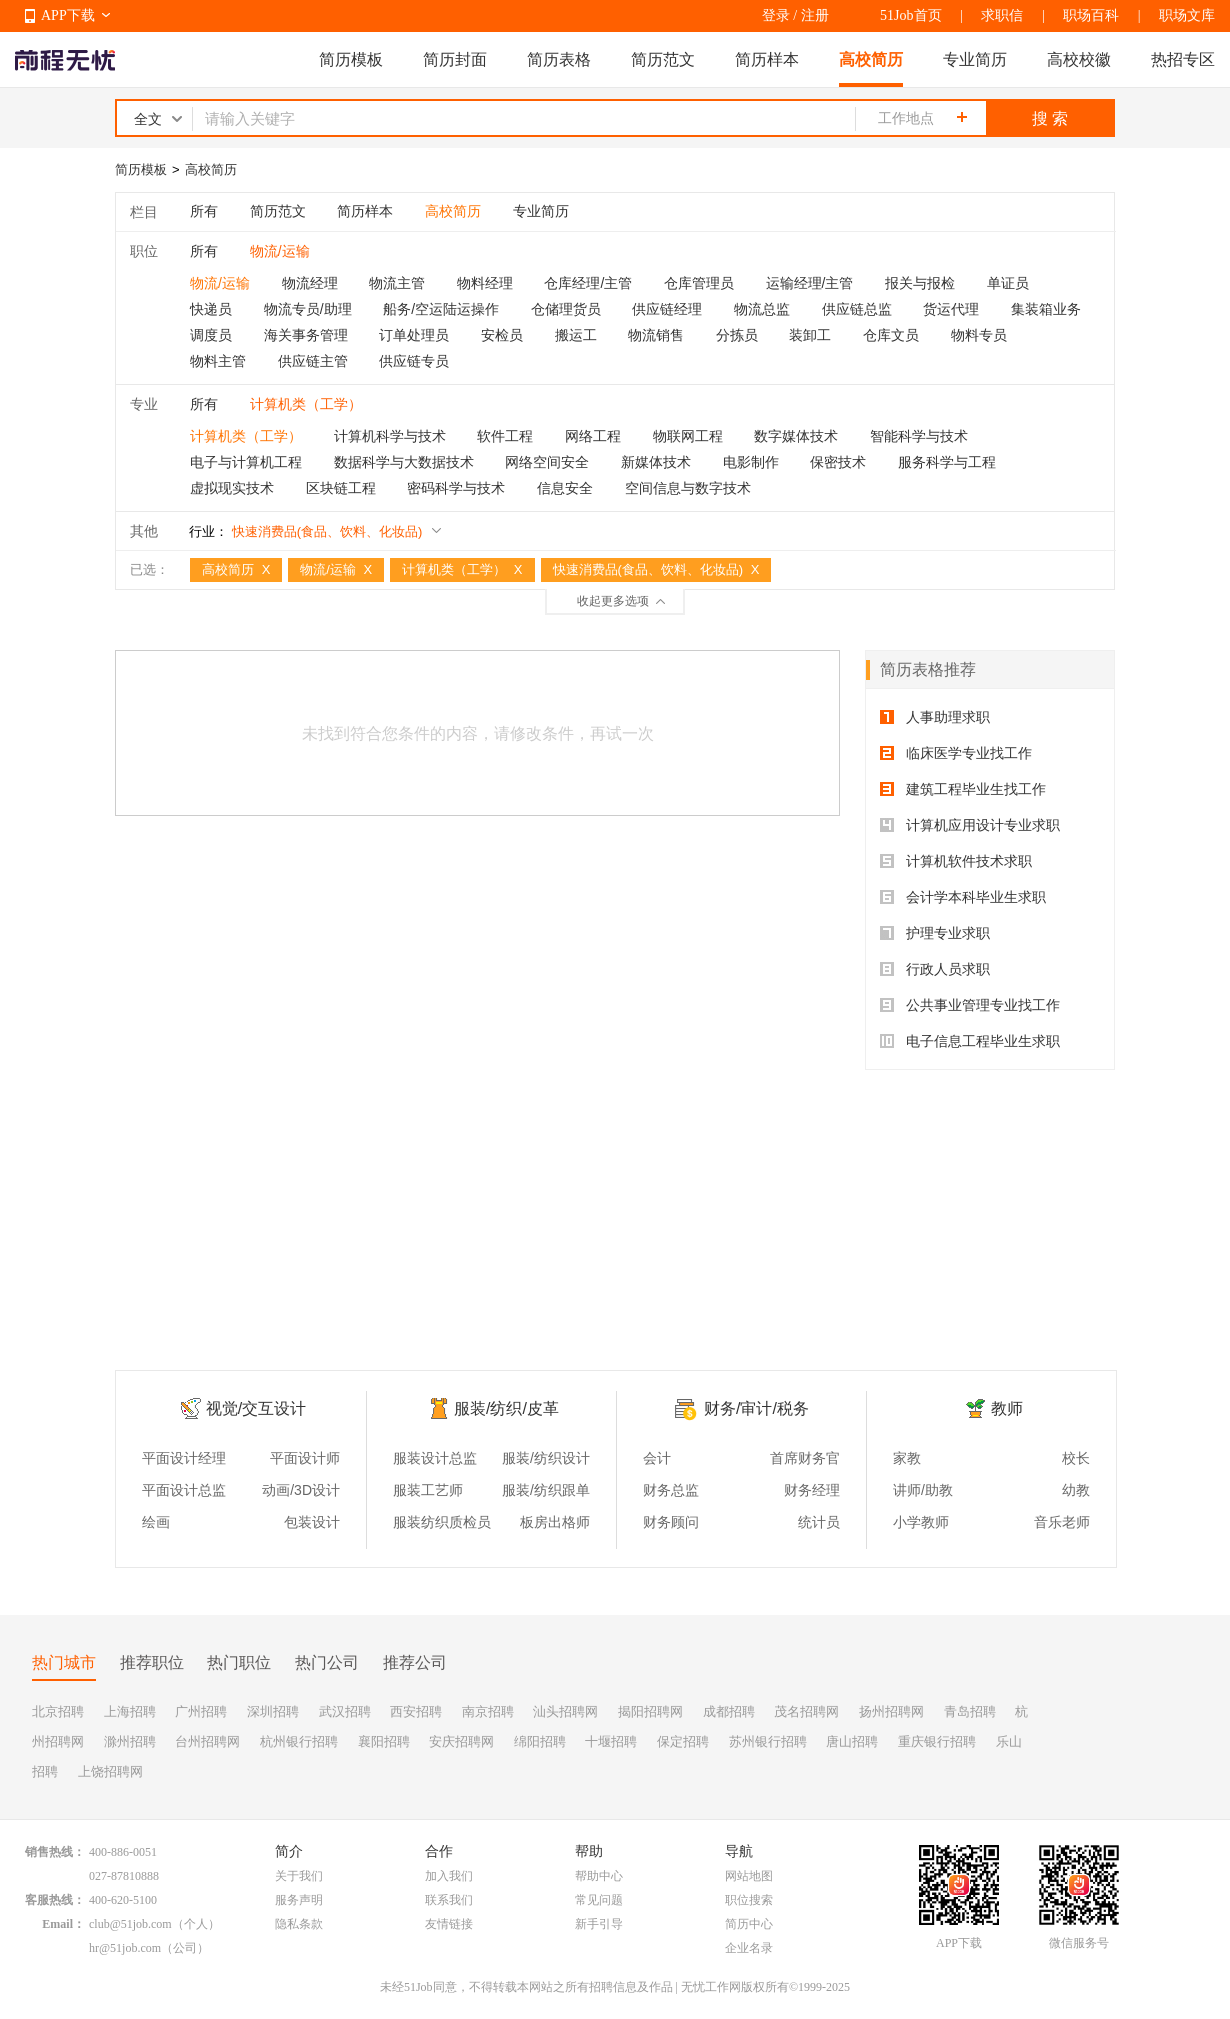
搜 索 (1050, 118)
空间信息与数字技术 (688, 488)
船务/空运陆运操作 (441, 309)
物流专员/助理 (308, 309)
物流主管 (397, 283)
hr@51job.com (125, 1948)
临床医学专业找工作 (956, 753)
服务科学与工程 (947, 462)
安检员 (502, 335)
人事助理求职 (935, 717)
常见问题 (599, 1900)
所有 (204, 211)
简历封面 (455, 59)
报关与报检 (920, 283)
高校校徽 (1079, 59)
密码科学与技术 (456, 488)
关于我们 (299, 1876)
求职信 (1002, 15)
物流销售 (656, 335)
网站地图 (749, 1876)
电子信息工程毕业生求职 (970, 1041)
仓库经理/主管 (588, 283)
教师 (1007, 1408)
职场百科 (1091, 15)
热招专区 (1183, 59)
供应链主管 (313, 361)
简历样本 (767, 59)
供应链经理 (667, 309)
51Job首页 (910, 15)
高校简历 (871, 59)
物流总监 (762, 309)
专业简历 (975, 59)
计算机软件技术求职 (956, 861)
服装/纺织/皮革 (506, 1408)
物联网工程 (688, 436)
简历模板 (351, 59)
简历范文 (663, 59)
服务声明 (299, 1900)
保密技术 (838, 462)
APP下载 (68, 15)
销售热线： (55, 1852)
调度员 (211, 335)
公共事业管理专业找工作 (970, 1005)
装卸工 (810, 335)
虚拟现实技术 (232, 488)
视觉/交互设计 (256, 1408)
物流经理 (310, 283)
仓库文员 (891, 335)
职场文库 (1187, 15)
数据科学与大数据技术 (404, 462)
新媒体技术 (656, 462)
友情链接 (449, 1924)
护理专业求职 (935, 933)
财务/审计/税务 (756, 1408)
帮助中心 (599, 1876)
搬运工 (576, 335)
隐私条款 (299, 1924)
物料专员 (979, 335)
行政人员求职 (935, 969)
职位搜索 (749, 1900)
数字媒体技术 (796, 436)
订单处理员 (414, 335)
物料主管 (218, 361)
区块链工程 (341, 488)
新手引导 (599, 1924)
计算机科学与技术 (390, 436)
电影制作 (751, 462)
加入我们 (449, 1876)
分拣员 (737, 335)
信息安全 (565, 488)
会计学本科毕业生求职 (963, 897)
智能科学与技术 (919, 436)
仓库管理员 (699, 283)
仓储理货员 (566, 309)
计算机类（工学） (246, 436)
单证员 (1008, 283)
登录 (776, 15)
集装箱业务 (1046, 309)
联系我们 (449, 1900)
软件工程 (505, 436)
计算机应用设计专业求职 (970, 825)
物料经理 (485, 283)
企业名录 (749, 1948)
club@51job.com (130, 1924)
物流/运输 (220, 283)
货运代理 (951, 309)
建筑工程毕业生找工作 (963, 789)
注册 (815, 15)
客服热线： (55, 1900)
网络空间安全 (547, 462)
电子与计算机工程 (246, 462)
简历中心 (749, 1924)
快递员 (211, 309)
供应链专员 (414, 361)
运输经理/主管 (810, 283)
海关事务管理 (306, 335)
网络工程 (593, 436)
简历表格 (559, 59)
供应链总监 (857, 309)
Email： (63, 1924)
